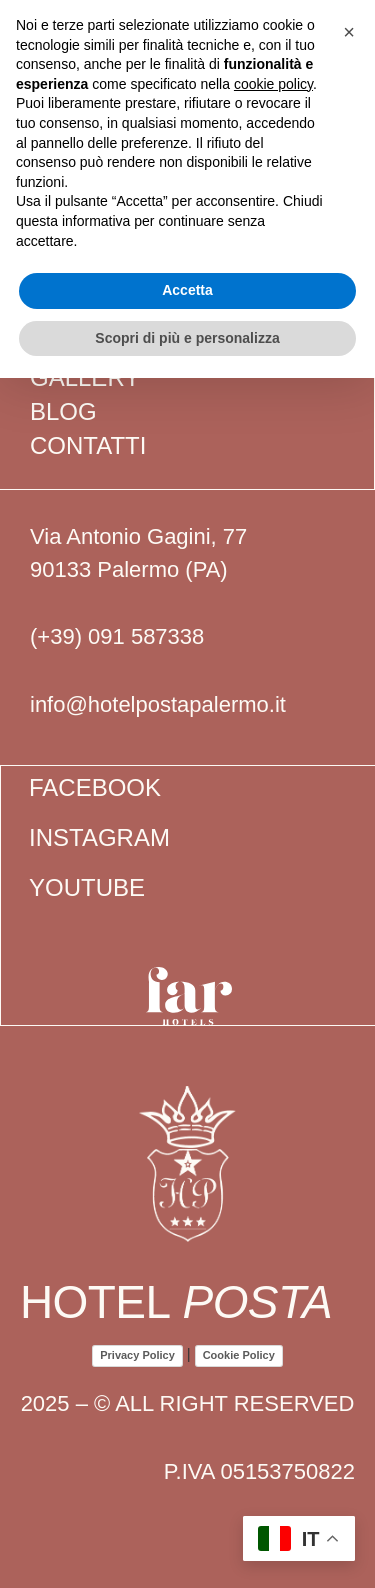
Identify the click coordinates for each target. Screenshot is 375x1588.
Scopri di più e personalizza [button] (187, 338)
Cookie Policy (239, 1355)
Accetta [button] (187, 290)
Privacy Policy (137, 1355)
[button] (349, 32)
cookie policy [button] (273, 84)
